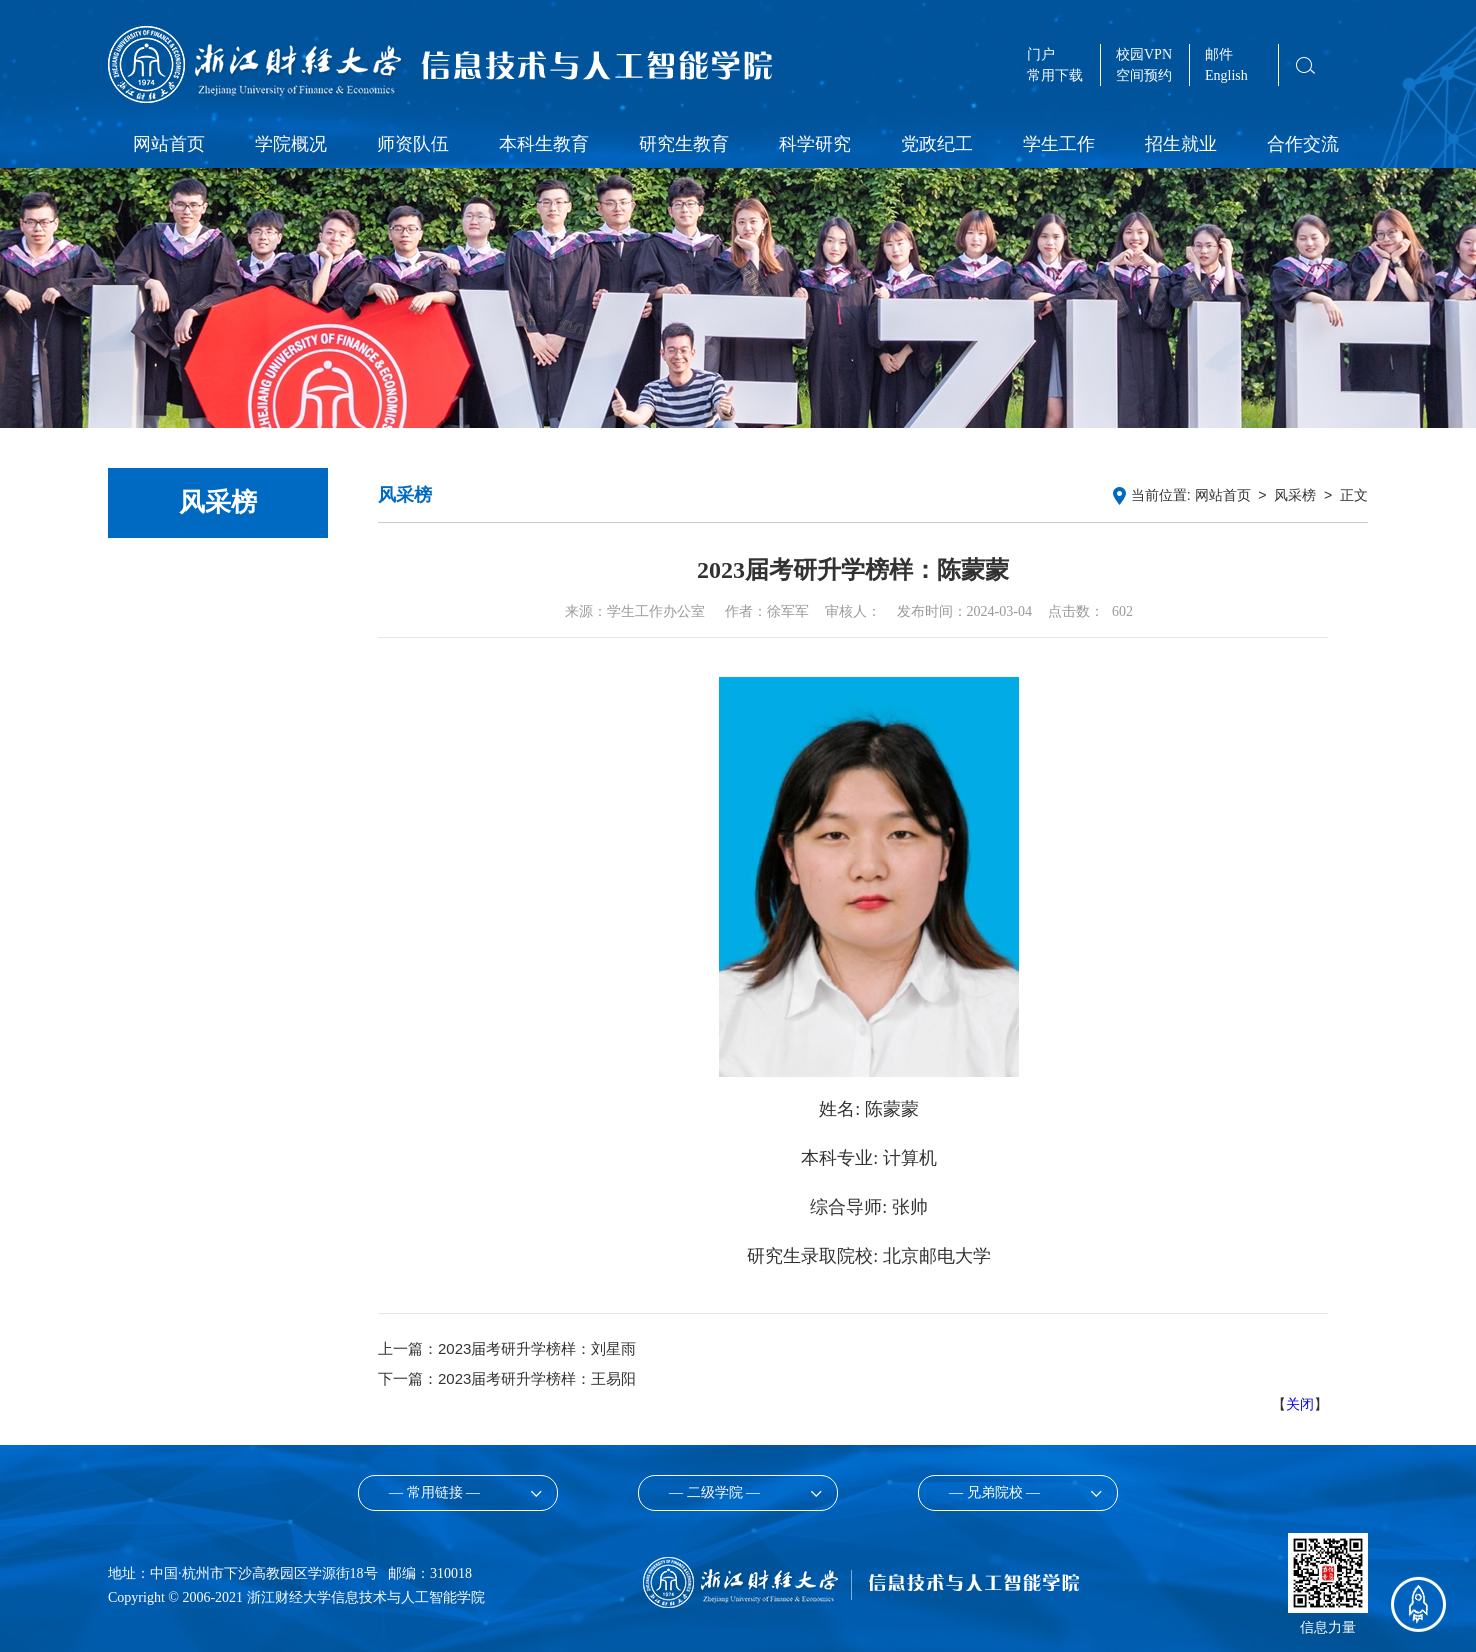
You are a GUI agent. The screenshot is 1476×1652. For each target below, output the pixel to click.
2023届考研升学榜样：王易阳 (537, 1378)
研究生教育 (684, 144)
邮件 (1219, 54)
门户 (1041, 54)
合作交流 (1303, 144)
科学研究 (815, 144)
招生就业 (1181, 144)
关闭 (1300, 1404)
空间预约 (1144, 75)
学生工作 (1059, 144)
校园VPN (1144, 54)
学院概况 (291, 144)
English (1226, 75)
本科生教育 (544, 144)
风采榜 (1295, 495)
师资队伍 (413, 144)
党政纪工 (937, 144)
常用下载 (1055, 75)
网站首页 (169, 144)
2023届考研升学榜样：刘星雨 (537, 1348)
